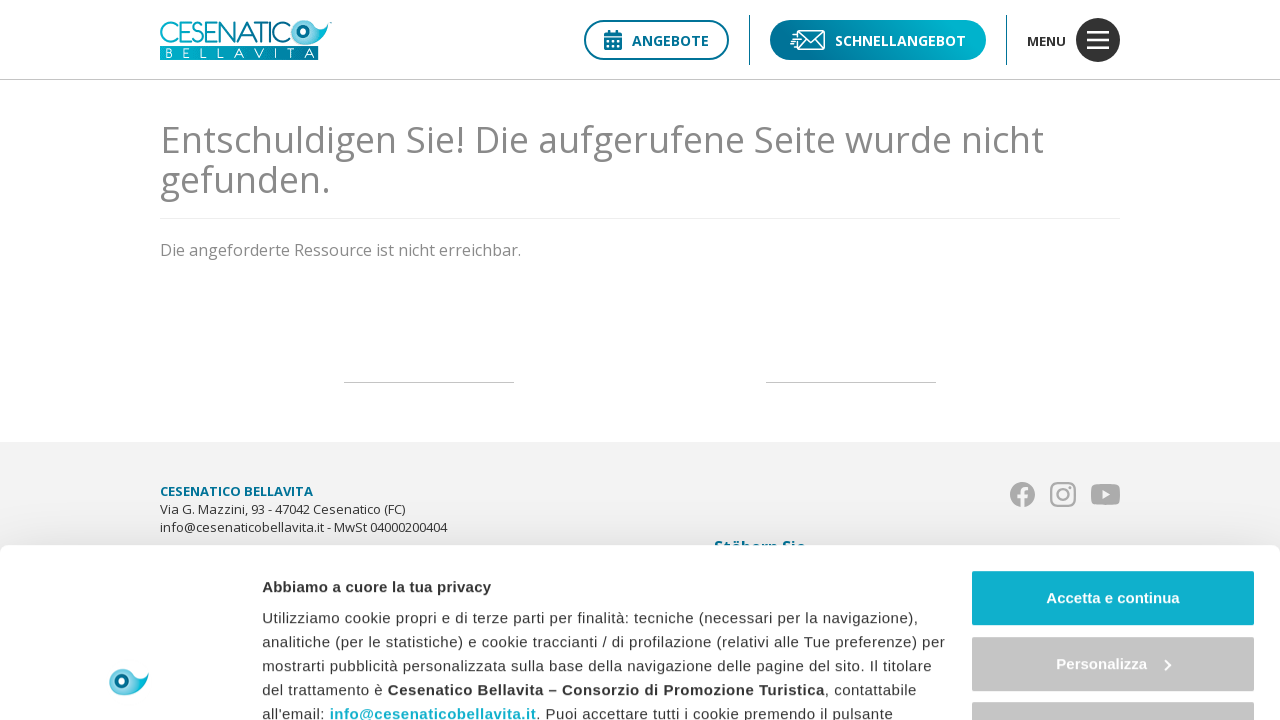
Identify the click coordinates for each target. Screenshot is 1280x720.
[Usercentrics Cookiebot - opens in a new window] (129, 681)
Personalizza (1113, 505)
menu (1073, 40)
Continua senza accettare (1113, 570)
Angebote (656, 40)
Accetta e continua (1112, 439)
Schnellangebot (878, 40)
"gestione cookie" (753, 627)
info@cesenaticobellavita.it (433, 555)
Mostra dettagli (316, 680)
